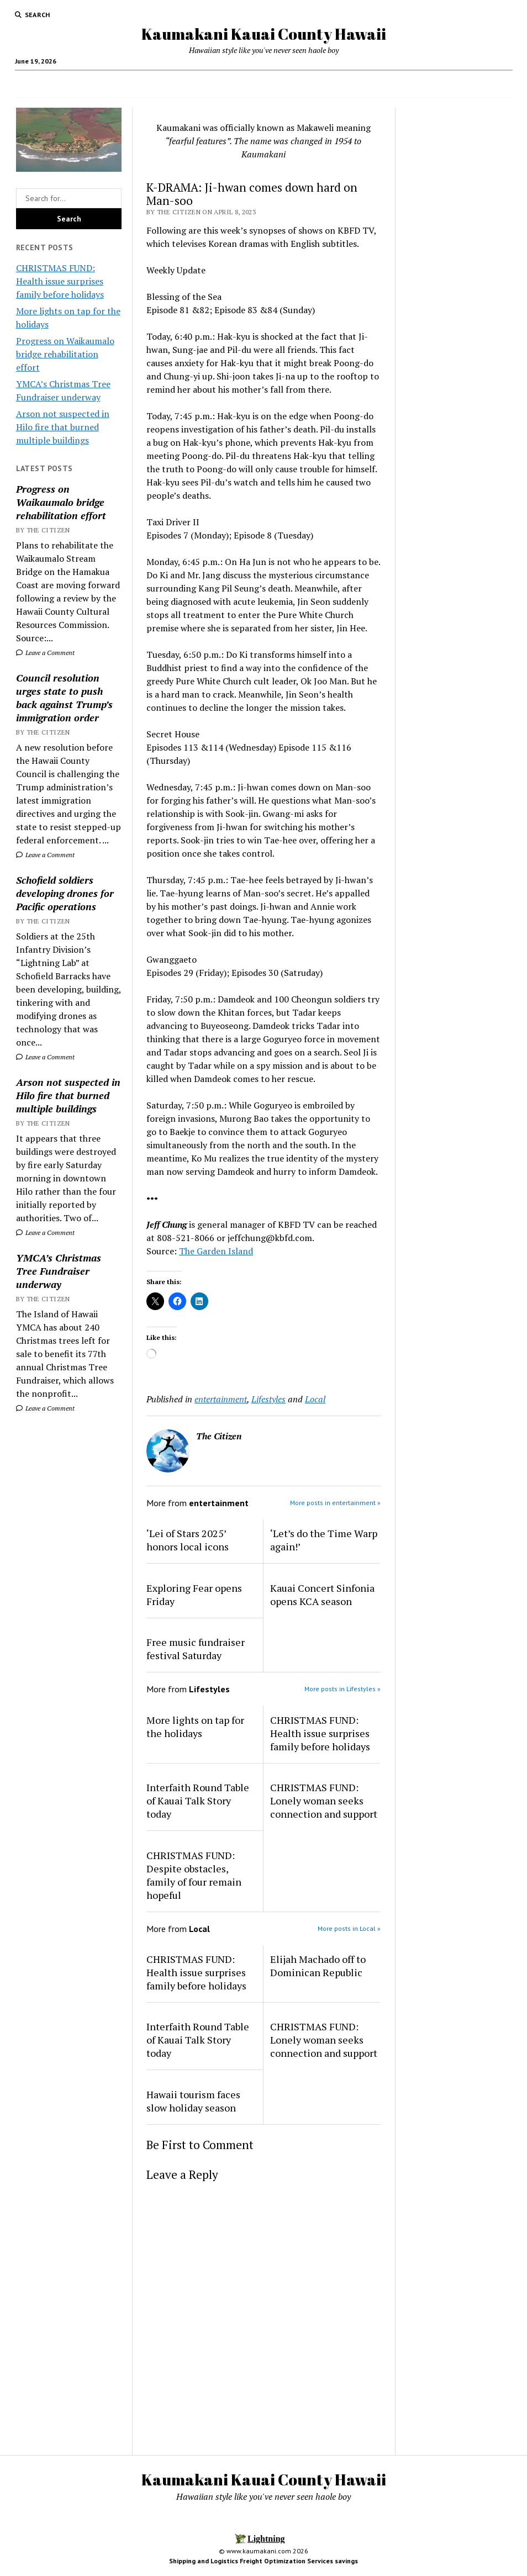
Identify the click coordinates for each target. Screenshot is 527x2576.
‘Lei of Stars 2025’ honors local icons (187, 1540)
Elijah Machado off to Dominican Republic (318, 1965)
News (230, 83)
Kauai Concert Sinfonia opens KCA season (322, 1594)
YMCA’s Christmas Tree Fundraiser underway (58, 1271)
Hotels (325, 83)
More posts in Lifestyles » (342, 1689)
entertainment (220, 1399)
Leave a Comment (45, 652)
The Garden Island (216, 1251)
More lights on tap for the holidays (195, 1726)
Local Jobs (281, 83)
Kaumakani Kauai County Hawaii (263, 33)
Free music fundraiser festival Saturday (195, 1648)
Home (149, 83)
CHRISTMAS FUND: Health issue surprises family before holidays (60, 281)
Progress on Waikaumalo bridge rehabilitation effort (65, 354)
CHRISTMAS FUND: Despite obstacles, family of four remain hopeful (193, 1875)
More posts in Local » (349, 1928)
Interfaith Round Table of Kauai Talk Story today (197, 1800)
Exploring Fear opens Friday (194, 1594)
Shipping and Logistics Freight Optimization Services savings (263, 2561)
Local (315, 1399)
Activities (366, 83)
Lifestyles (268, 1399)
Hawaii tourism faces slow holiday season (193, 2101)
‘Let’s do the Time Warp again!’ (323, 1540)
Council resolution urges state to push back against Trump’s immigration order (64, 697)
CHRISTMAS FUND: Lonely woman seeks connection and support (323, 1800)
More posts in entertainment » (335, 1502)
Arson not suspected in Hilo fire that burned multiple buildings (62, 427)
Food (190, 83)
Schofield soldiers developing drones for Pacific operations (65, 893)
